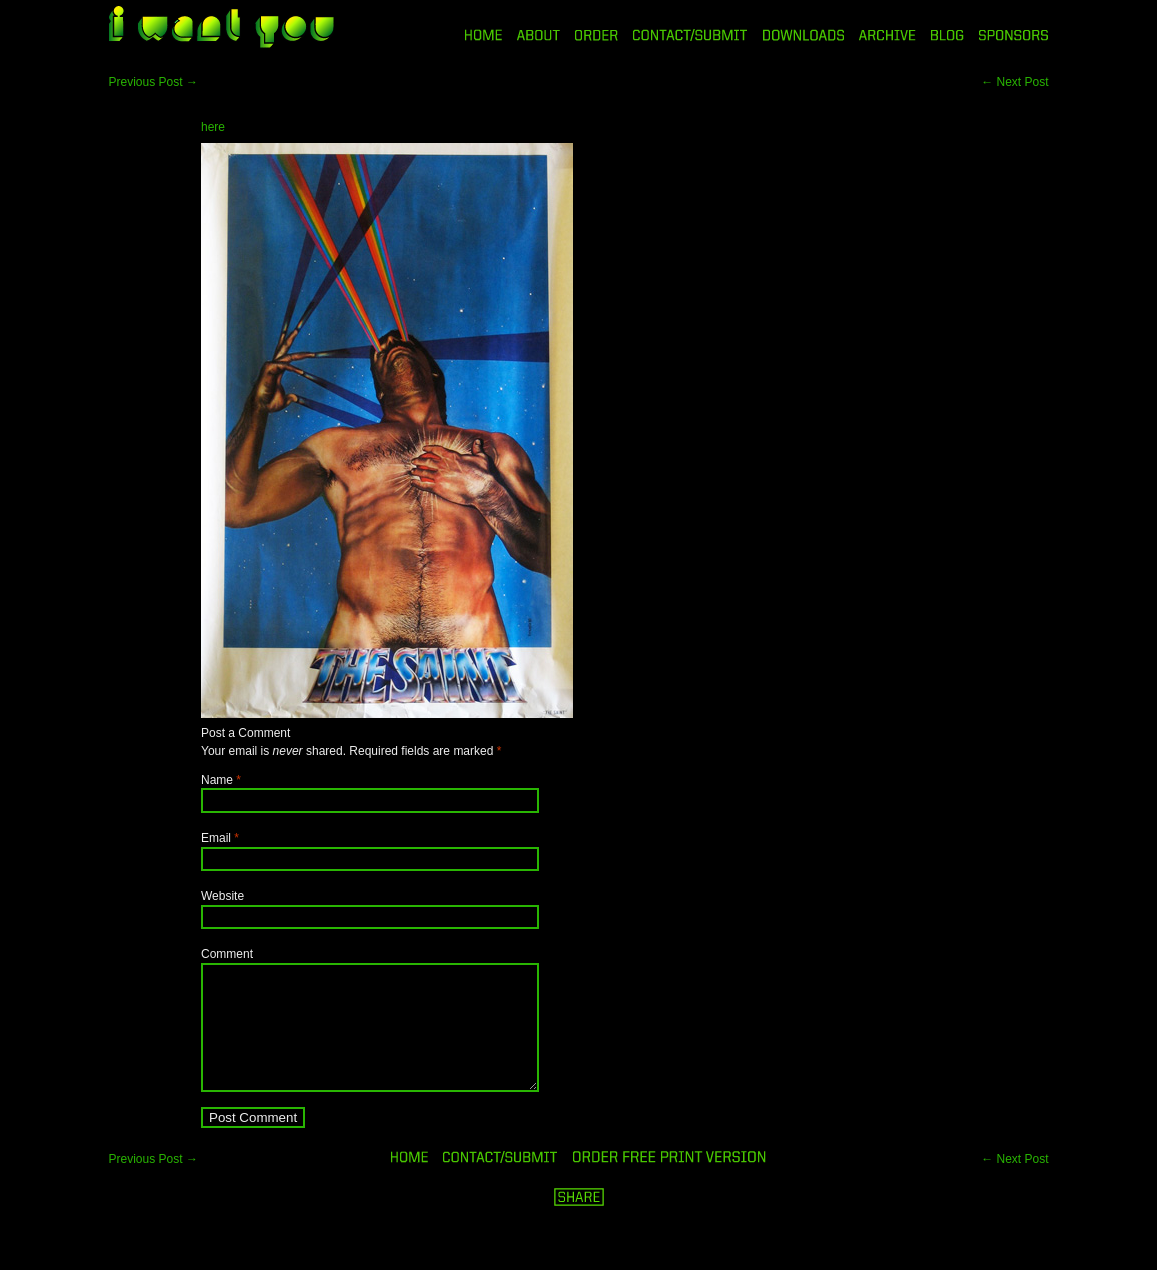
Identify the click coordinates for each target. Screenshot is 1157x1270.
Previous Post (153, 82)
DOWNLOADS (803, 35)
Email (216, 838)
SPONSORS (1014, 35)
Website (222, 896)
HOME (483, 35)
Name (217, 780)
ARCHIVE (887, 35)
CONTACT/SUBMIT (690, 35)
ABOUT (538, 35)
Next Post (1014, 82)
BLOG (947, 35)
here (213, 127)
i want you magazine (221, 29)
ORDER (596, 35)
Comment (227, 954)
